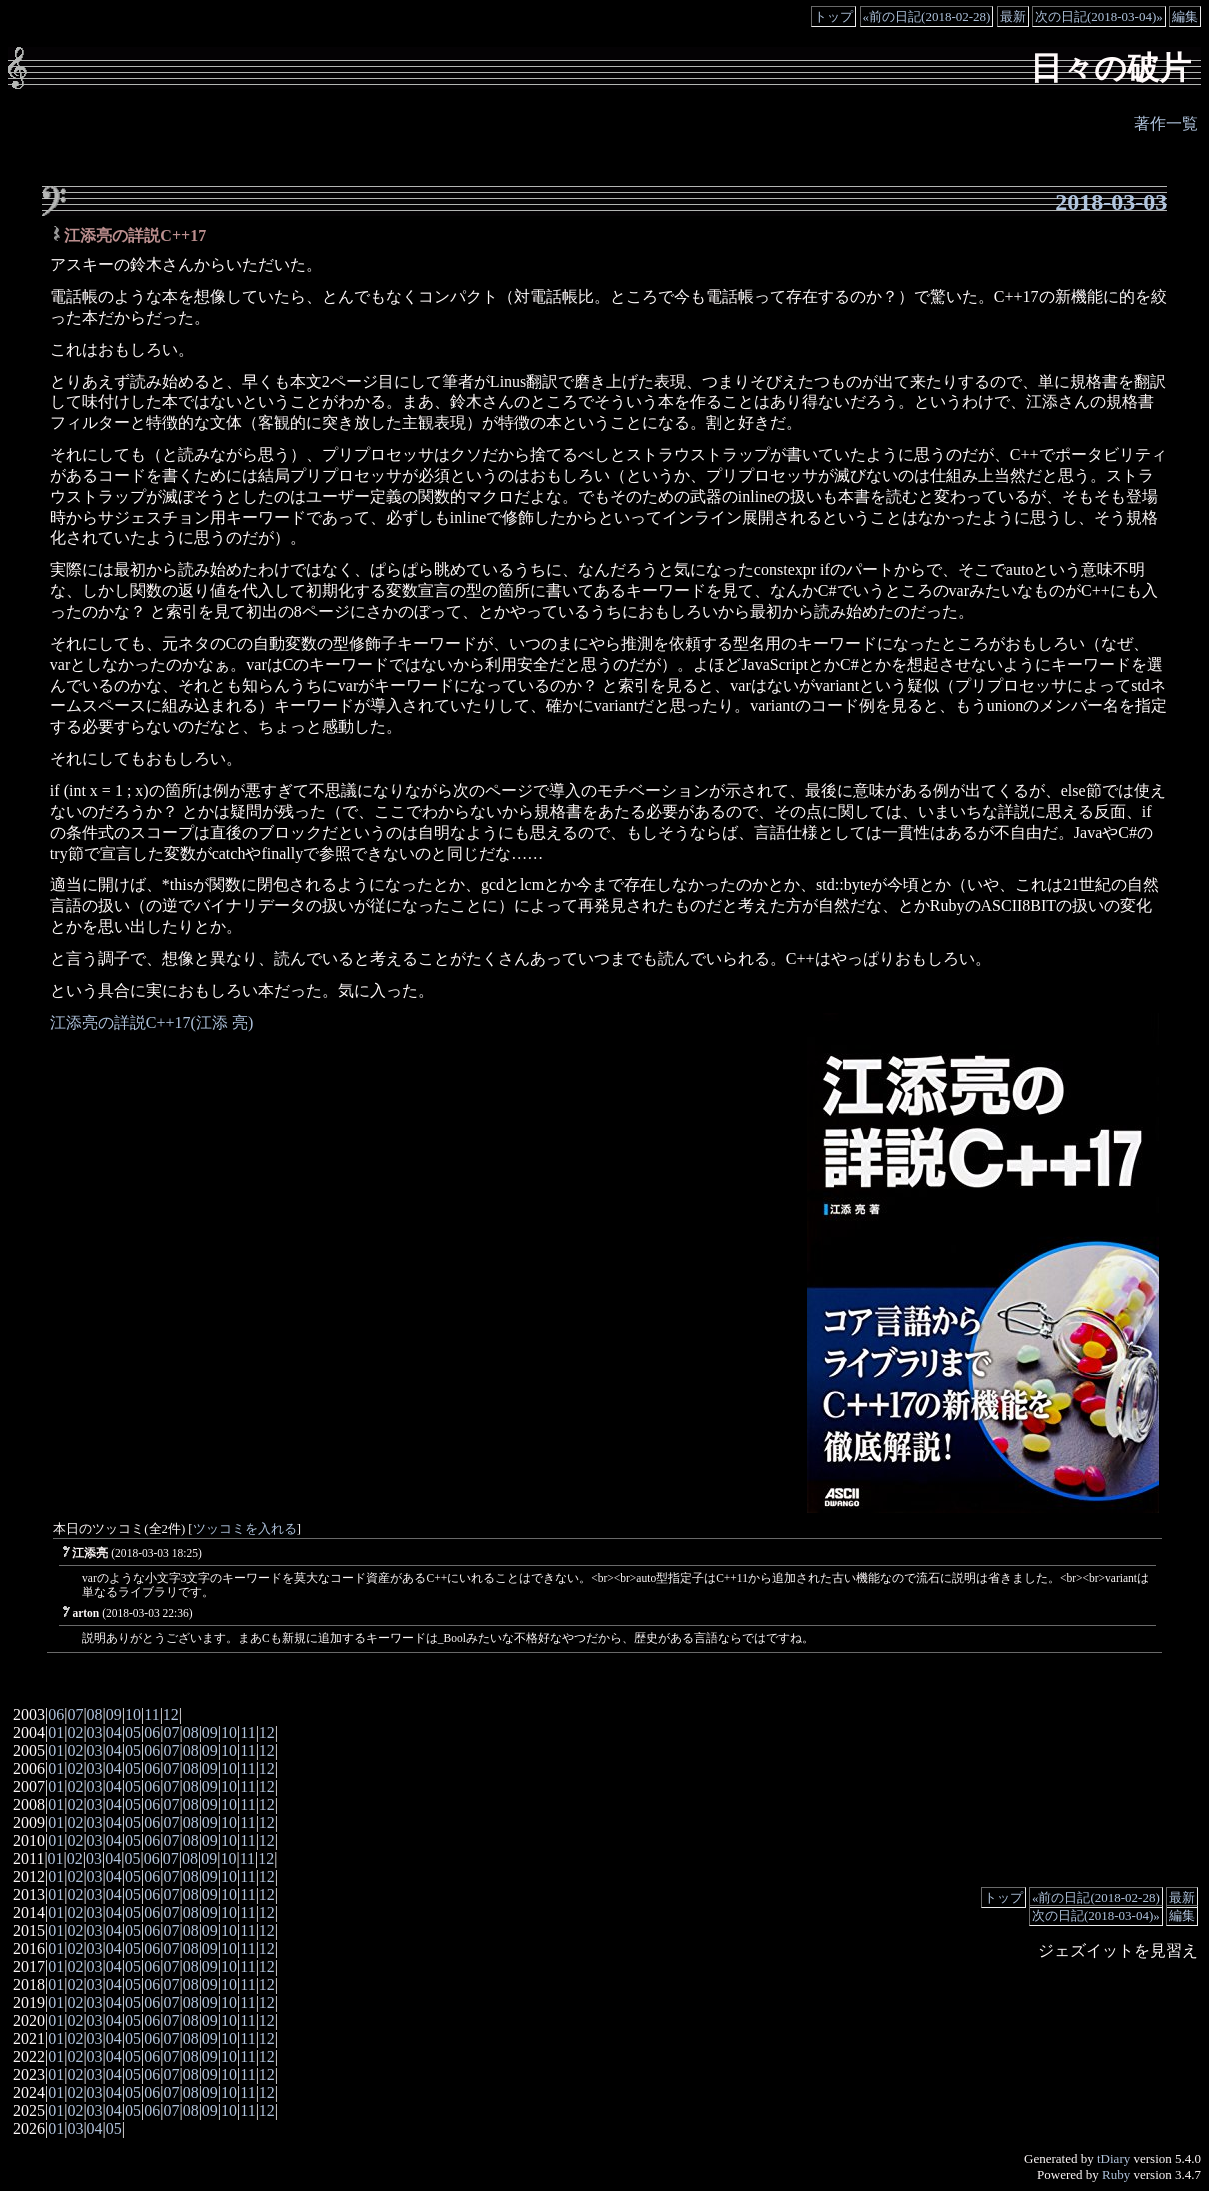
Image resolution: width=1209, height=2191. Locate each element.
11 (151, 1714)
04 (114, 1732)
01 (56, 1732)
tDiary (1113, 2158)
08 (95, 1714)
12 (171, 1714)
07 (75, 1714)
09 (114, 1714)
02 (75, 1732)
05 (133, 1732)
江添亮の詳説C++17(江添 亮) (151, 1022)
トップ (833, 16)
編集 (1185, 16)
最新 (1013, 16)
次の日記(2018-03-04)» (1099, 16)
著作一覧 (1166, 123)
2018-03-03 (1111, 202)
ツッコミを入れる (245, 1529)
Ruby (1116, 2174)
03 (95, 1732)
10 (133, 1714)
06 (56, 1714)
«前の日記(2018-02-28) (927, 16)
